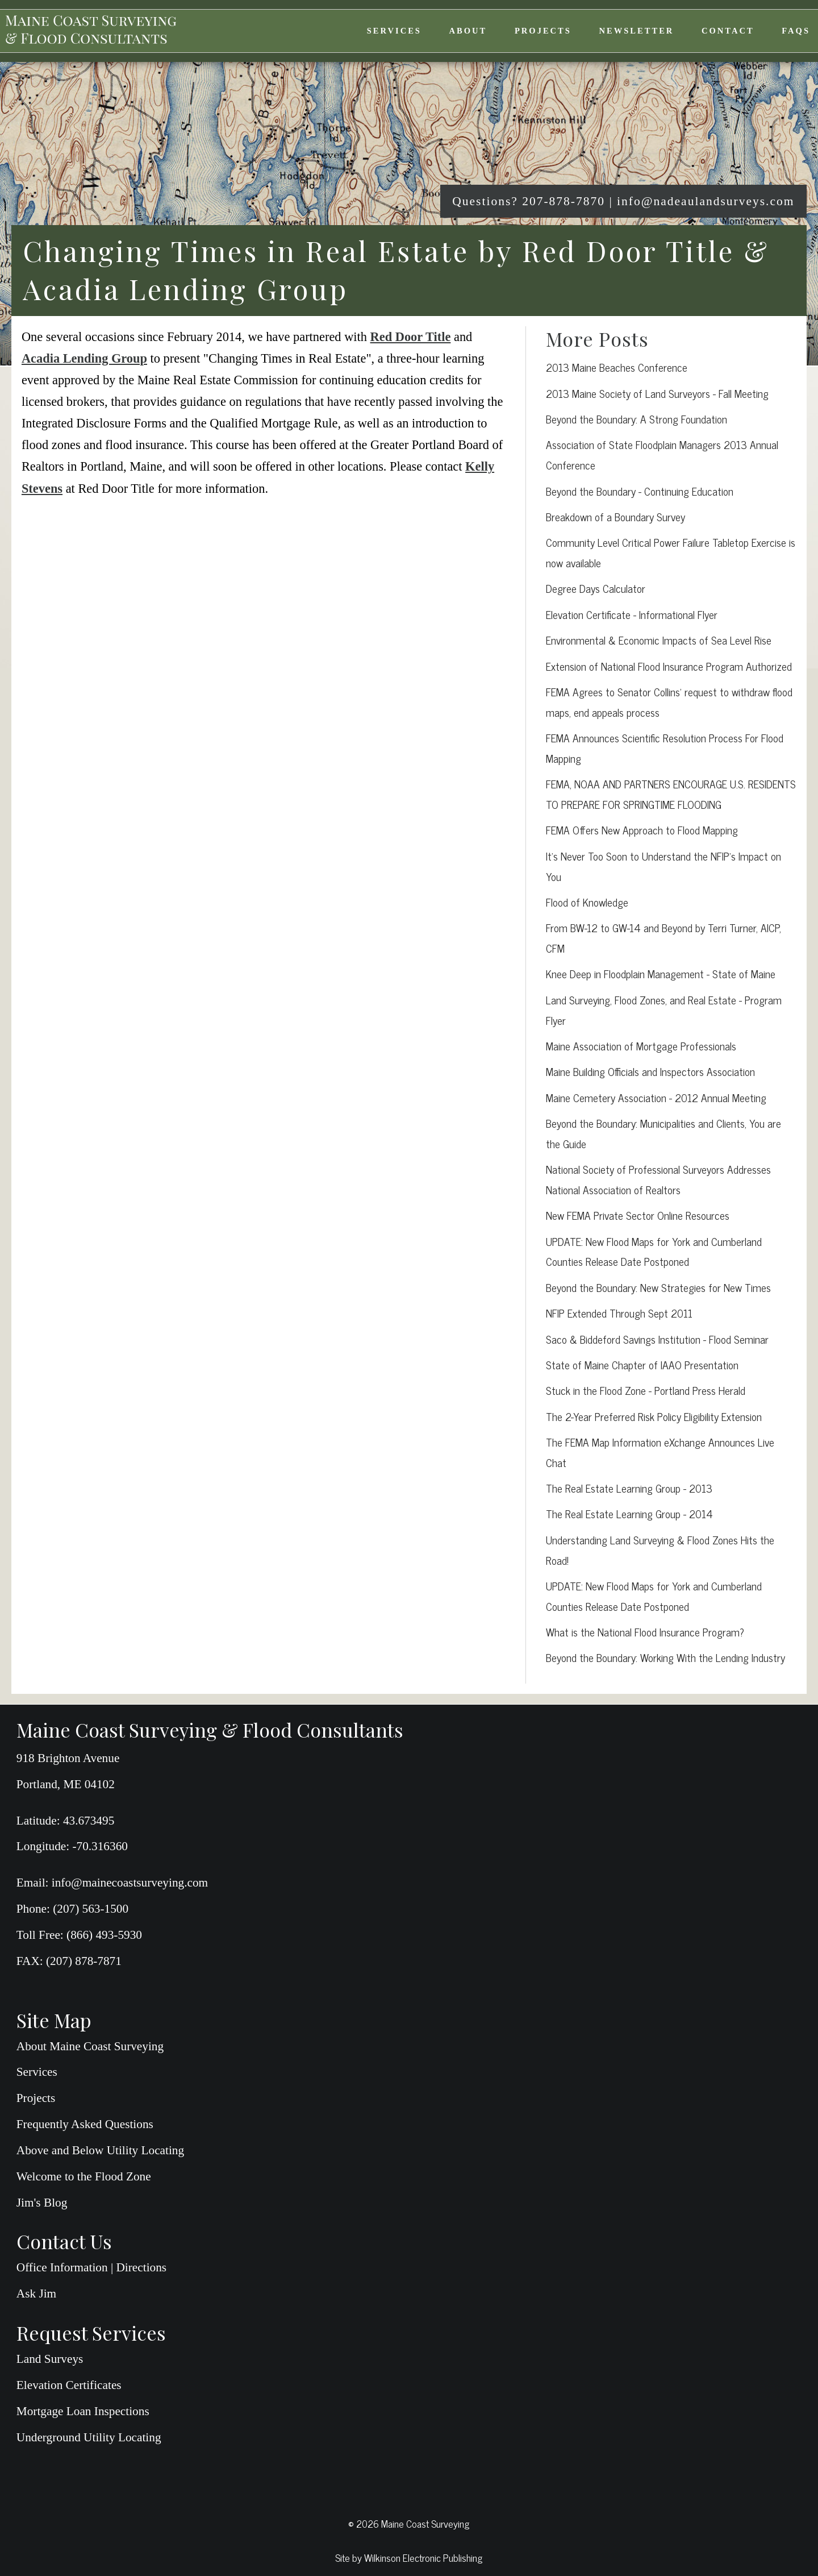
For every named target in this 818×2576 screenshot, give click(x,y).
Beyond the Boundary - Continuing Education (639, 491)
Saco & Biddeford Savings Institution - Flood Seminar (657, 1339)
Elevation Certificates (69, 2385)
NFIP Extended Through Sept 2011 (619, 1313)
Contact (728, 30)
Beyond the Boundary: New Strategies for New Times (658, 1287)
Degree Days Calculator (595, 588)
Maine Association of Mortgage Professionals (641, 1045)
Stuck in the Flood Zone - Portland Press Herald (645, 1390)
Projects (543, 30)
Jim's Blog (42, 2202)
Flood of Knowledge (587, 902)
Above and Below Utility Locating (100, 2150)
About (468, 30)
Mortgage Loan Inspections (82, 2411)
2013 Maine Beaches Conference (616, 367)
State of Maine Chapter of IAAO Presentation (642, 1364)
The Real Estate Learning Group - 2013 (629, 1488)
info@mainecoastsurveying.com (130, 1882)
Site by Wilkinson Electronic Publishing (408, 2557)
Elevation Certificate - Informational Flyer (631, 614)
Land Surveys (50, 2359)
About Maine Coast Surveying (90, 2046)
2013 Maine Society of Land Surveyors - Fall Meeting (657, 393)
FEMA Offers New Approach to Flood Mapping (642, 829)
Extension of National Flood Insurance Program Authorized (669, 666)
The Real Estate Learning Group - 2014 (629, 1513)
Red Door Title (410, 337)
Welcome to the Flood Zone (83, 2176)
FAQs (796, 30)
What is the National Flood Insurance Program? (645, 1631)
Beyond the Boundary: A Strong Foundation (636, 418)
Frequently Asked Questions (84, 2124)
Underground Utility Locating (88, 2437)
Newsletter (636, 30)
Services (394, 30)
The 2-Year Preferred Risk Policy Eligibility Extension (654, 1416)
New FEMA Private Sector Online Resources (637, 1215)
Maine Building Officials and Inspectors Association (650, 1071)
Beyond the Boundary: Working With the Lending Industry (665, 1657)
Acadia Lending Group (84, 358)
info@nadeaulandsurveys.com (705, 201)
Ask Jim (36, 2293)
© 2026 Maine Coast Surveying (408, 2523)
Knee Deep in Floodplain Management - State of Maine (660, 973)
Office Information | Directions (91, 2267)
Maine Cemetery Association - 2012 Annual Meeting (656, 1097)
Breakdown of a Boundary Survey (615, 516)
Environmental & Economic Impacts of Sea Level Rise (658, 640)
